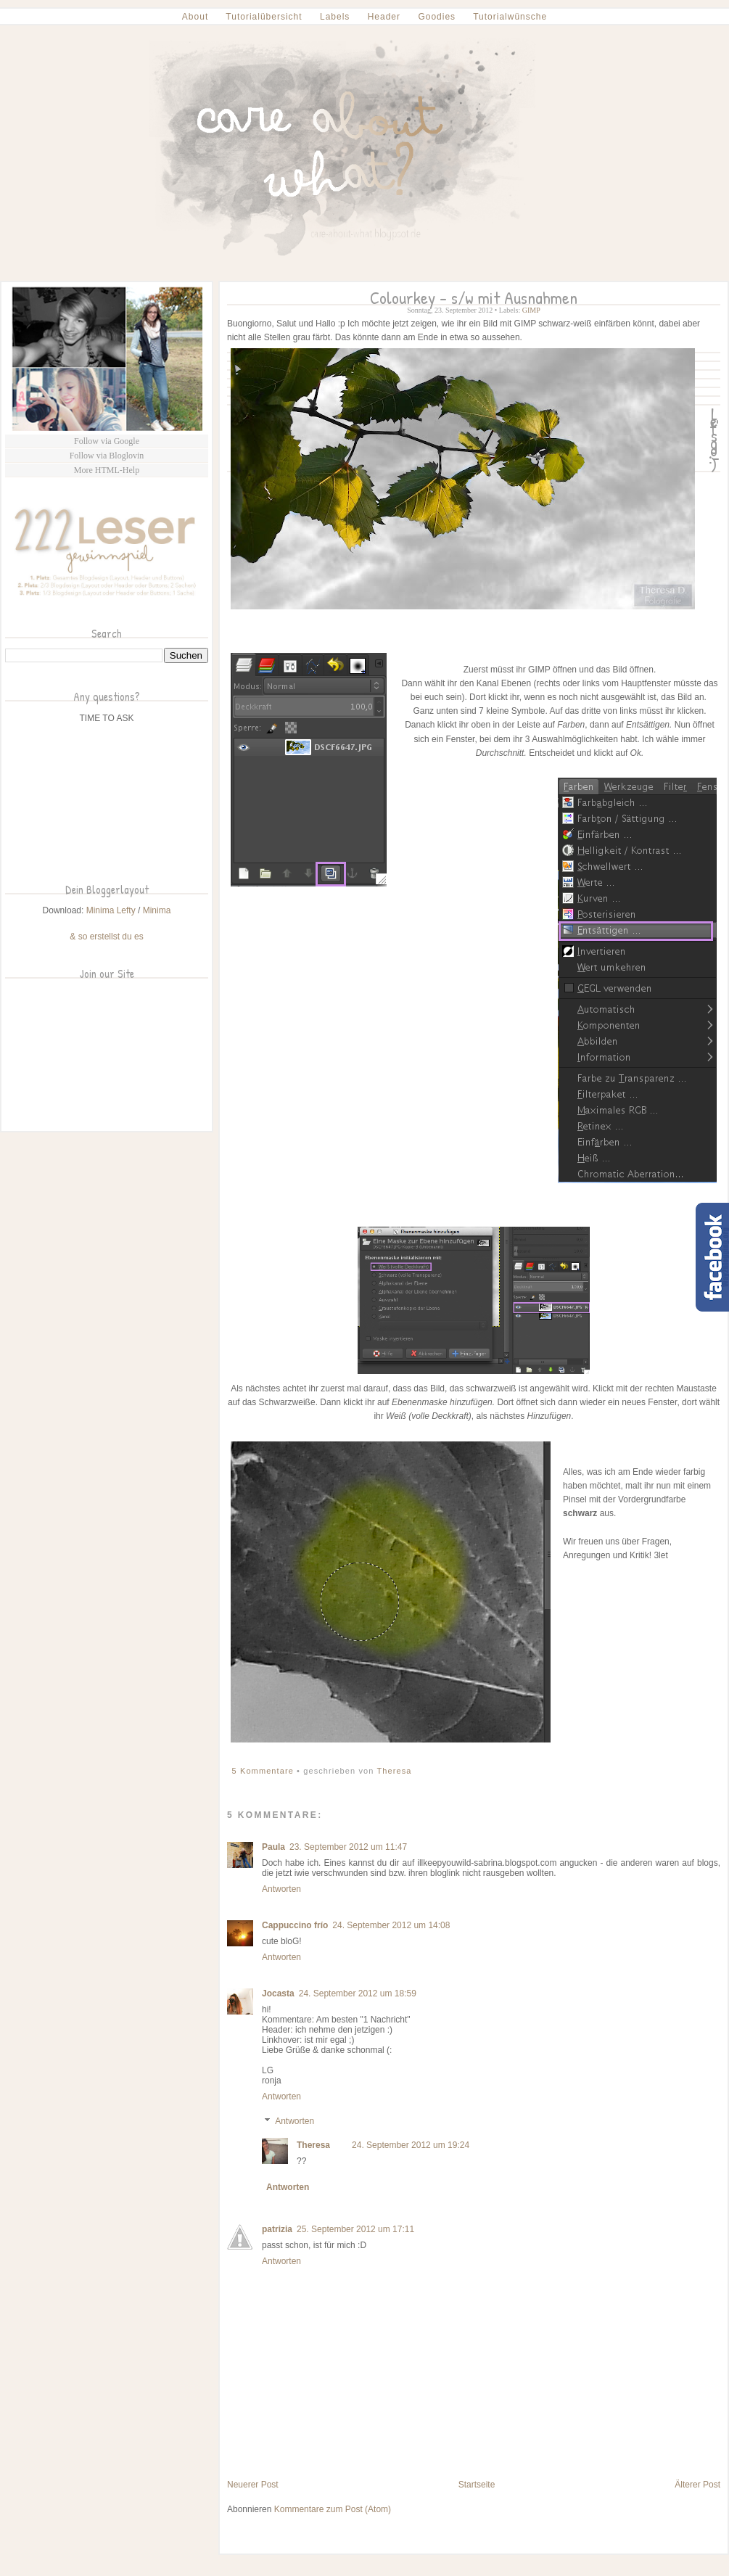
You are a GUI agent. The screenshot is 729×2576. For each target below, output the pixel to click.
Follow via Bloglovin (107, 455)
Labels (335, 17)
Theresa (393, 1770)
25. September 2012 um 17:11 (355, 2229)
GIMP (531, 310)
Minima (157, 910)
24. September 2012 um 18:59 (357, 1993)
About (195, 17)
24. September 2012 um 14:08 (391, 1925)
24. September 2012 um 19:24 (410, 2145)
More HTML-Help (106, 470)
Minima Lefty (111, 910)
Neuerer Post (253, 2485)
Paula (273, 1847)
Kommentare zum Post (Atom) (332, 2509)
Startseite (476, 2485)
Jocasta (278, 1993)
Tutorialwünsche (510, 17)
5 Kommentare (264, 1770)
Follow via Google (106, 441)
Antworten (281, 1889)
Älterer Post (697, 2485)
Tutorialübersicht (264, 17)
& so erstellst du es (106, 936)
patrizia (277, 2229)
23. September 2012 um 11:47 (348, 1847)
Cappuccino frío (295, 1925)
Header (384, 17)
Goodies (437, 17)
